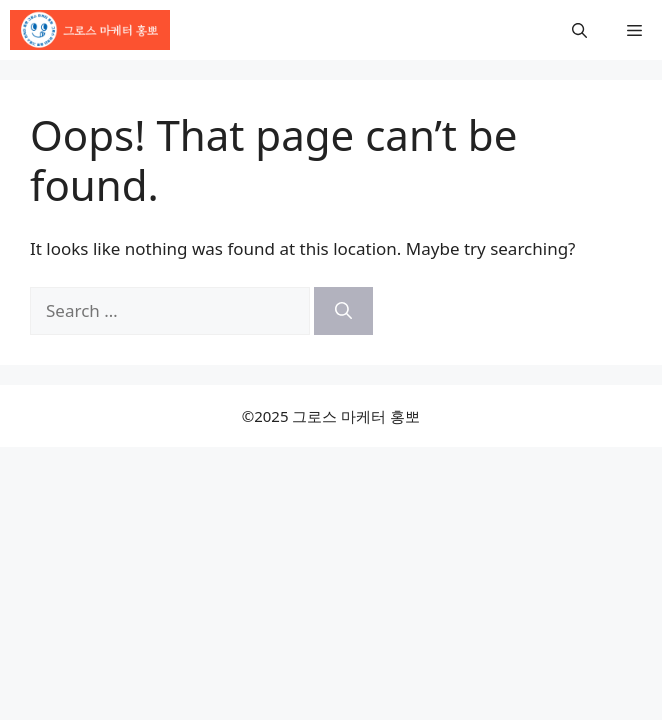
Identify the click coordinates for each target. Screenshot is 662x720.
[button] (579, 30)
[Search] (343, 311)
